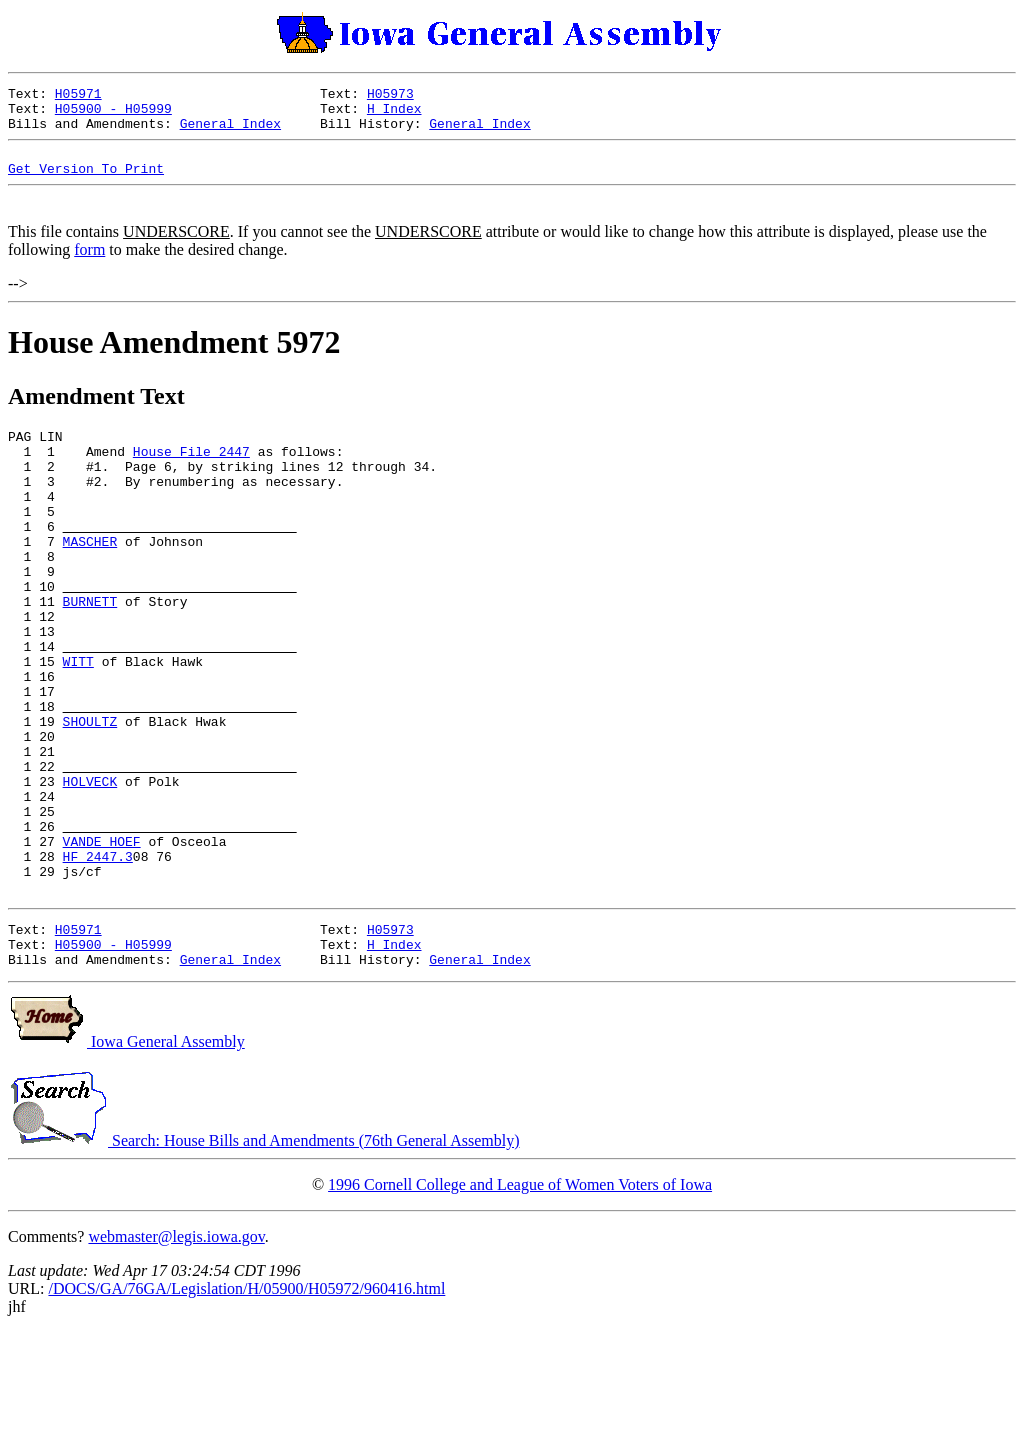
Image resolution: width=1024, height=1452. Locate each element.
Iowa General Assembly (126, 1161)
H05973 (390, 96)
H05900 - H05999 (113, 114)
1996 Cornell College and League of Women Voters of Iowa (520, 1304)
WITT (78, 727)
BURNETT (90, 655)
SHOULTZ (90, 799)
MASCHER (90, 583)
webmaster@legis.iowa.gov (176, 1356)
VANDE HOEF (102, 943)
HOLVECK (90, 871)
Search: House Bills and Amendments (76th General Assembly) (263, 1260)
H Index (394, 114)
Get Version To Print (86, 183)
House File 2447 (191, 475)
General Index (230, 132)
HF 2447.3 (98, 961)
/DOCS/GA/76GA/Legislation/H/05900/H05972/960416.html (246, 1408)
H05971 (78, 96)
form (89, 267)
